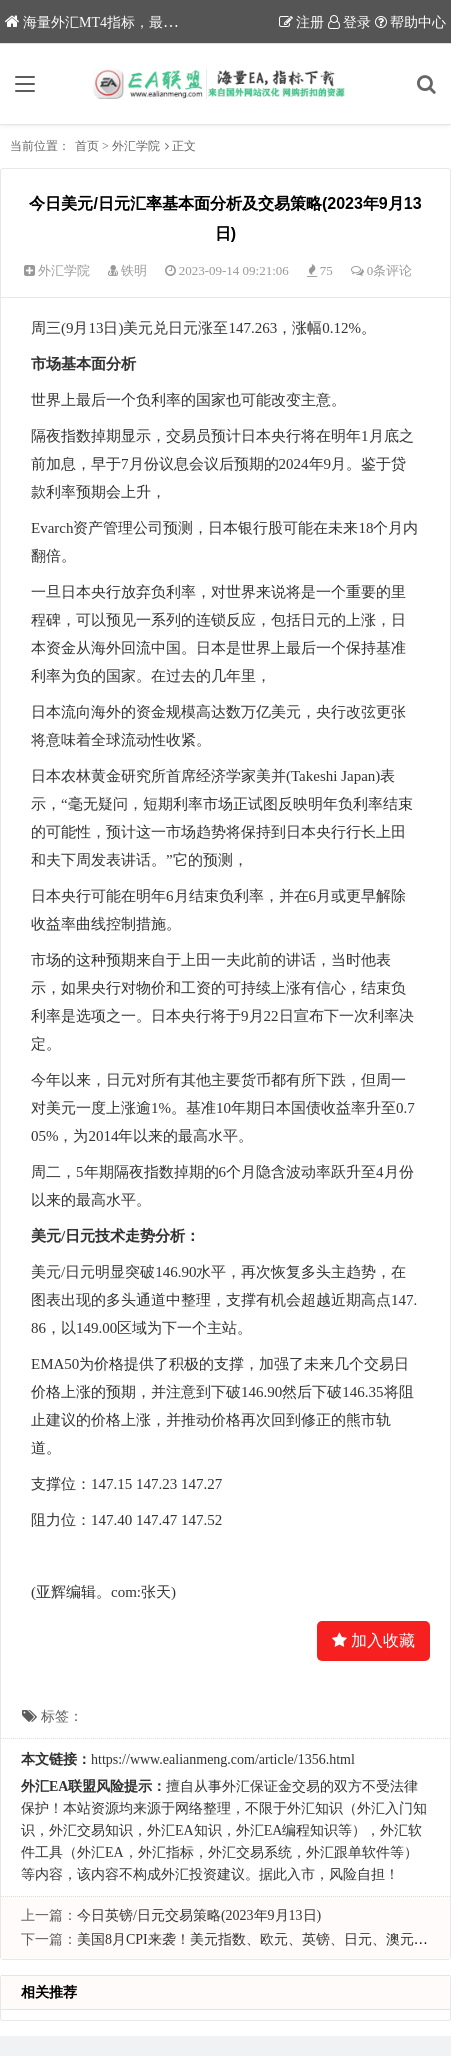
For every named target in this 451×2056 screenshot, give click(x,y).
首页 (87, 146)
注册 (301, 22)
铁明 (134, 270)
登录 (349, 22)
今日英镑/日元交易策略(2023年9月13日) (199, 1915)
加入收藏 (373, 1640)
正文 (184, 146)
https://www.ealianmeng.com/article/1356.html (223, 1759)
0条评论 (390, 270)
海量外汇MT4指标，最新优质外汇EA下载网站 (156, 22)
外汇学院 (136, 146)
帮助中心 (410, 22)
